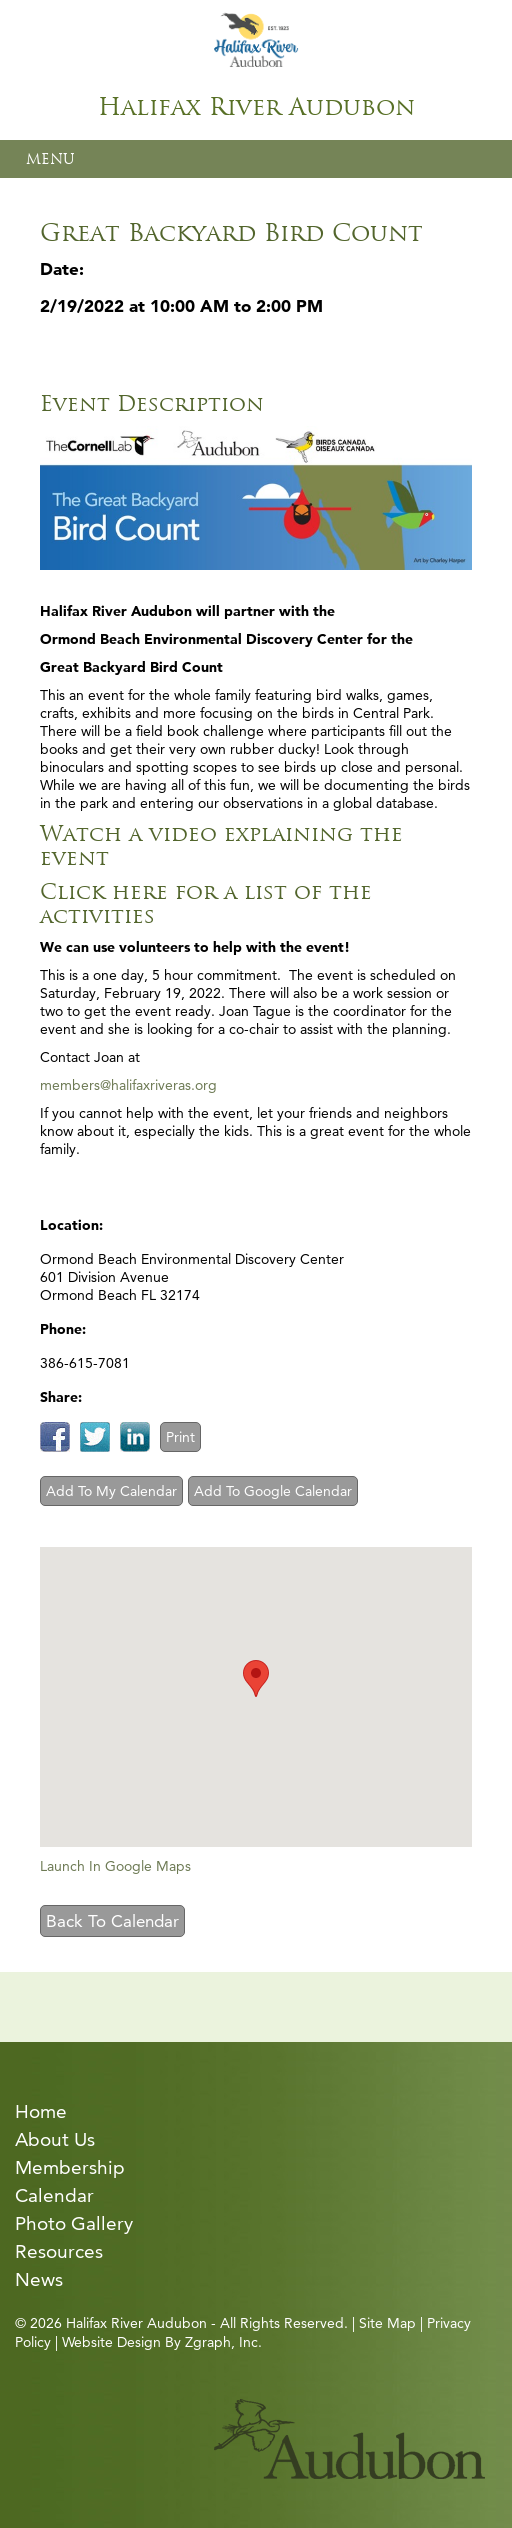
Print (180, 1437)
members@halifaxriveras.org (128, 1085)
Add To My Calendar (111, 1491)
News (39, 2279)
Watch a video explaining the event (221, 845)
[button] (256, 1678)
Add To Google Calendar (273, 1491)
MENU (50, 159)
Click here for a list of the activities (206, 903)
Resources (59, 2251)
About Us (55, 2139)
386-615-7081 (85, 1363)
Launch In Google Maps (115, 1866)
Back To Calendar (112, 1921)
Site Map (387, 2323)
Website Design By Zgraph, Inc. (162, 2342)
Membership (70, 2167)
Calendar (54, 2195)
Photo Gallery (74, 2223)
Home (41, 2111)
